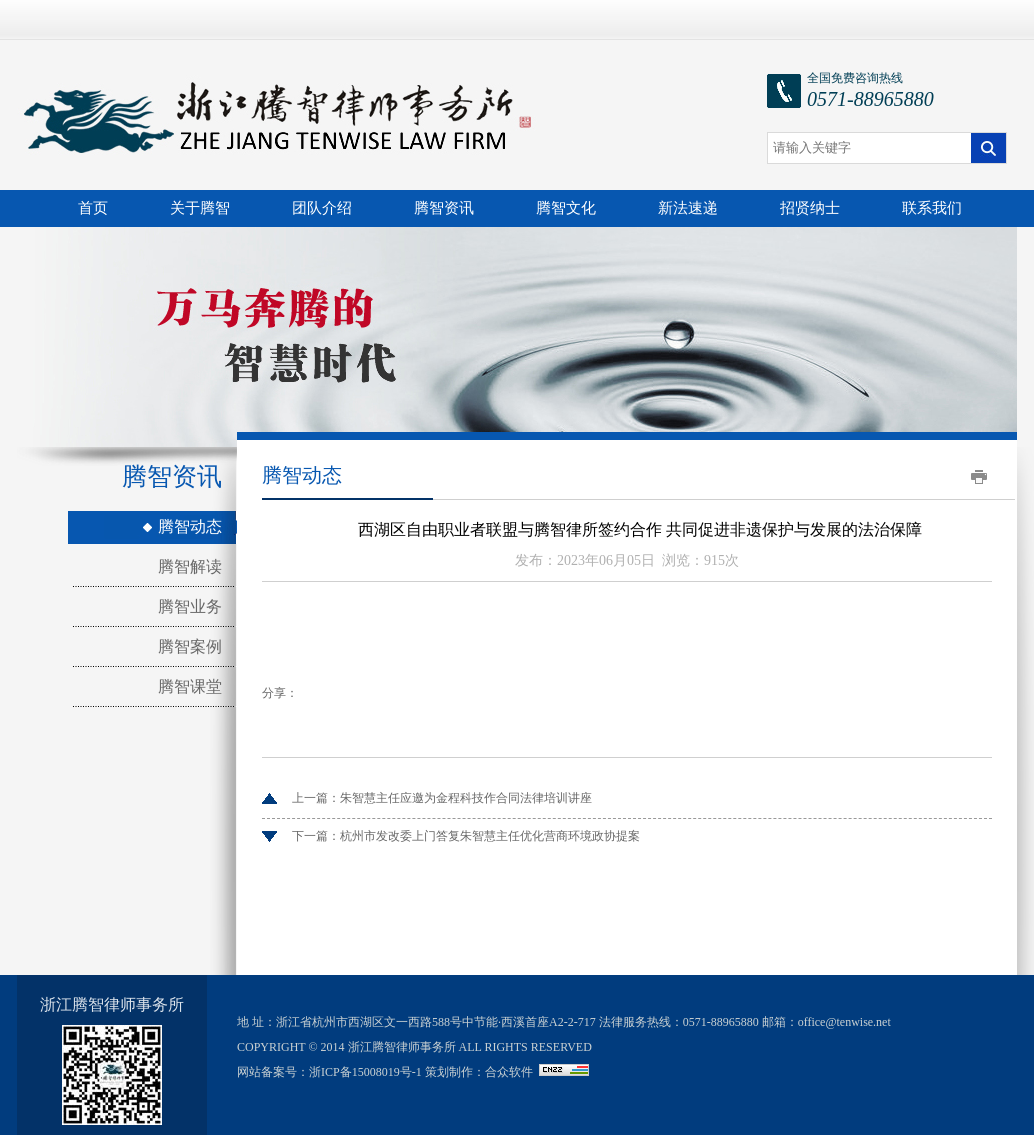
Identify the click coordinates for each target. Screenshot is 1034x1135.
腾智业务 (190, 606)
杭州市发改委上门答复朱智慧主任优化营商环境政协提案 (490, 836)
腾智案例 (190, 646)
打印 (979, 477)
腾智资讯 (444, 208)
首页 (93, 208)
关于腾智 (200, 208)
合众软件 (509, 1072)
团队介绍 (322, 208)
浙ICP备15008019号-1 (365, 1072)
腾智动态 (190, 526)
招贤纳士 (810, 208)
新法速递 (688, 208)
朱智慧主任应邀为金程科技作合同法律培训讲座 (466, 798)
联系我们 (932, 208)
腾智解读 (190, 566)
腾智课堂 (190, 686)
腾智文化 (566, 208)
